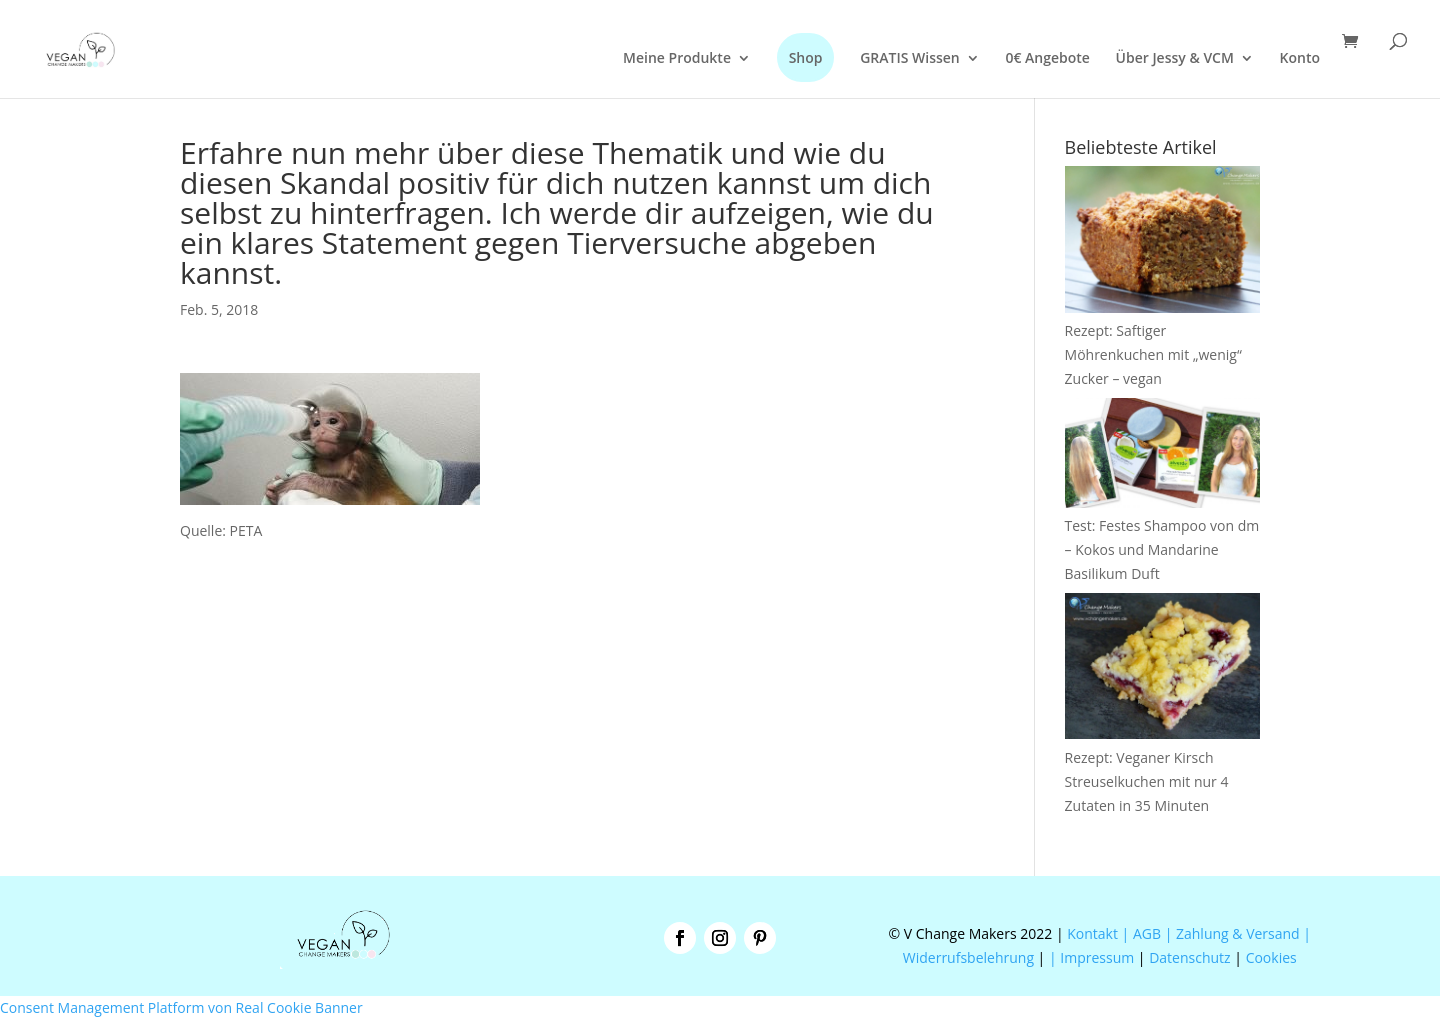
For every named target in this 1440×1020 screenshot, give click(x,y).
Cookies (1271, 957)
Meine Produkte (677, 59)
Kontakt (1091, 933)
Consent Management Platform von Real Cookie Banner (181, 1007)
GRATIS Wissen (910, 59)
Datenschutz (1189, 957)
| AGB (1141, 933)
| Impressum (1091, 957)
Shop (806, 57)
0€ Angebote (1047, 59)
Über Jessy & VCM (1175, 59)
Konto (1300, 59)
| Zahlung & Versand (1234, 933)
